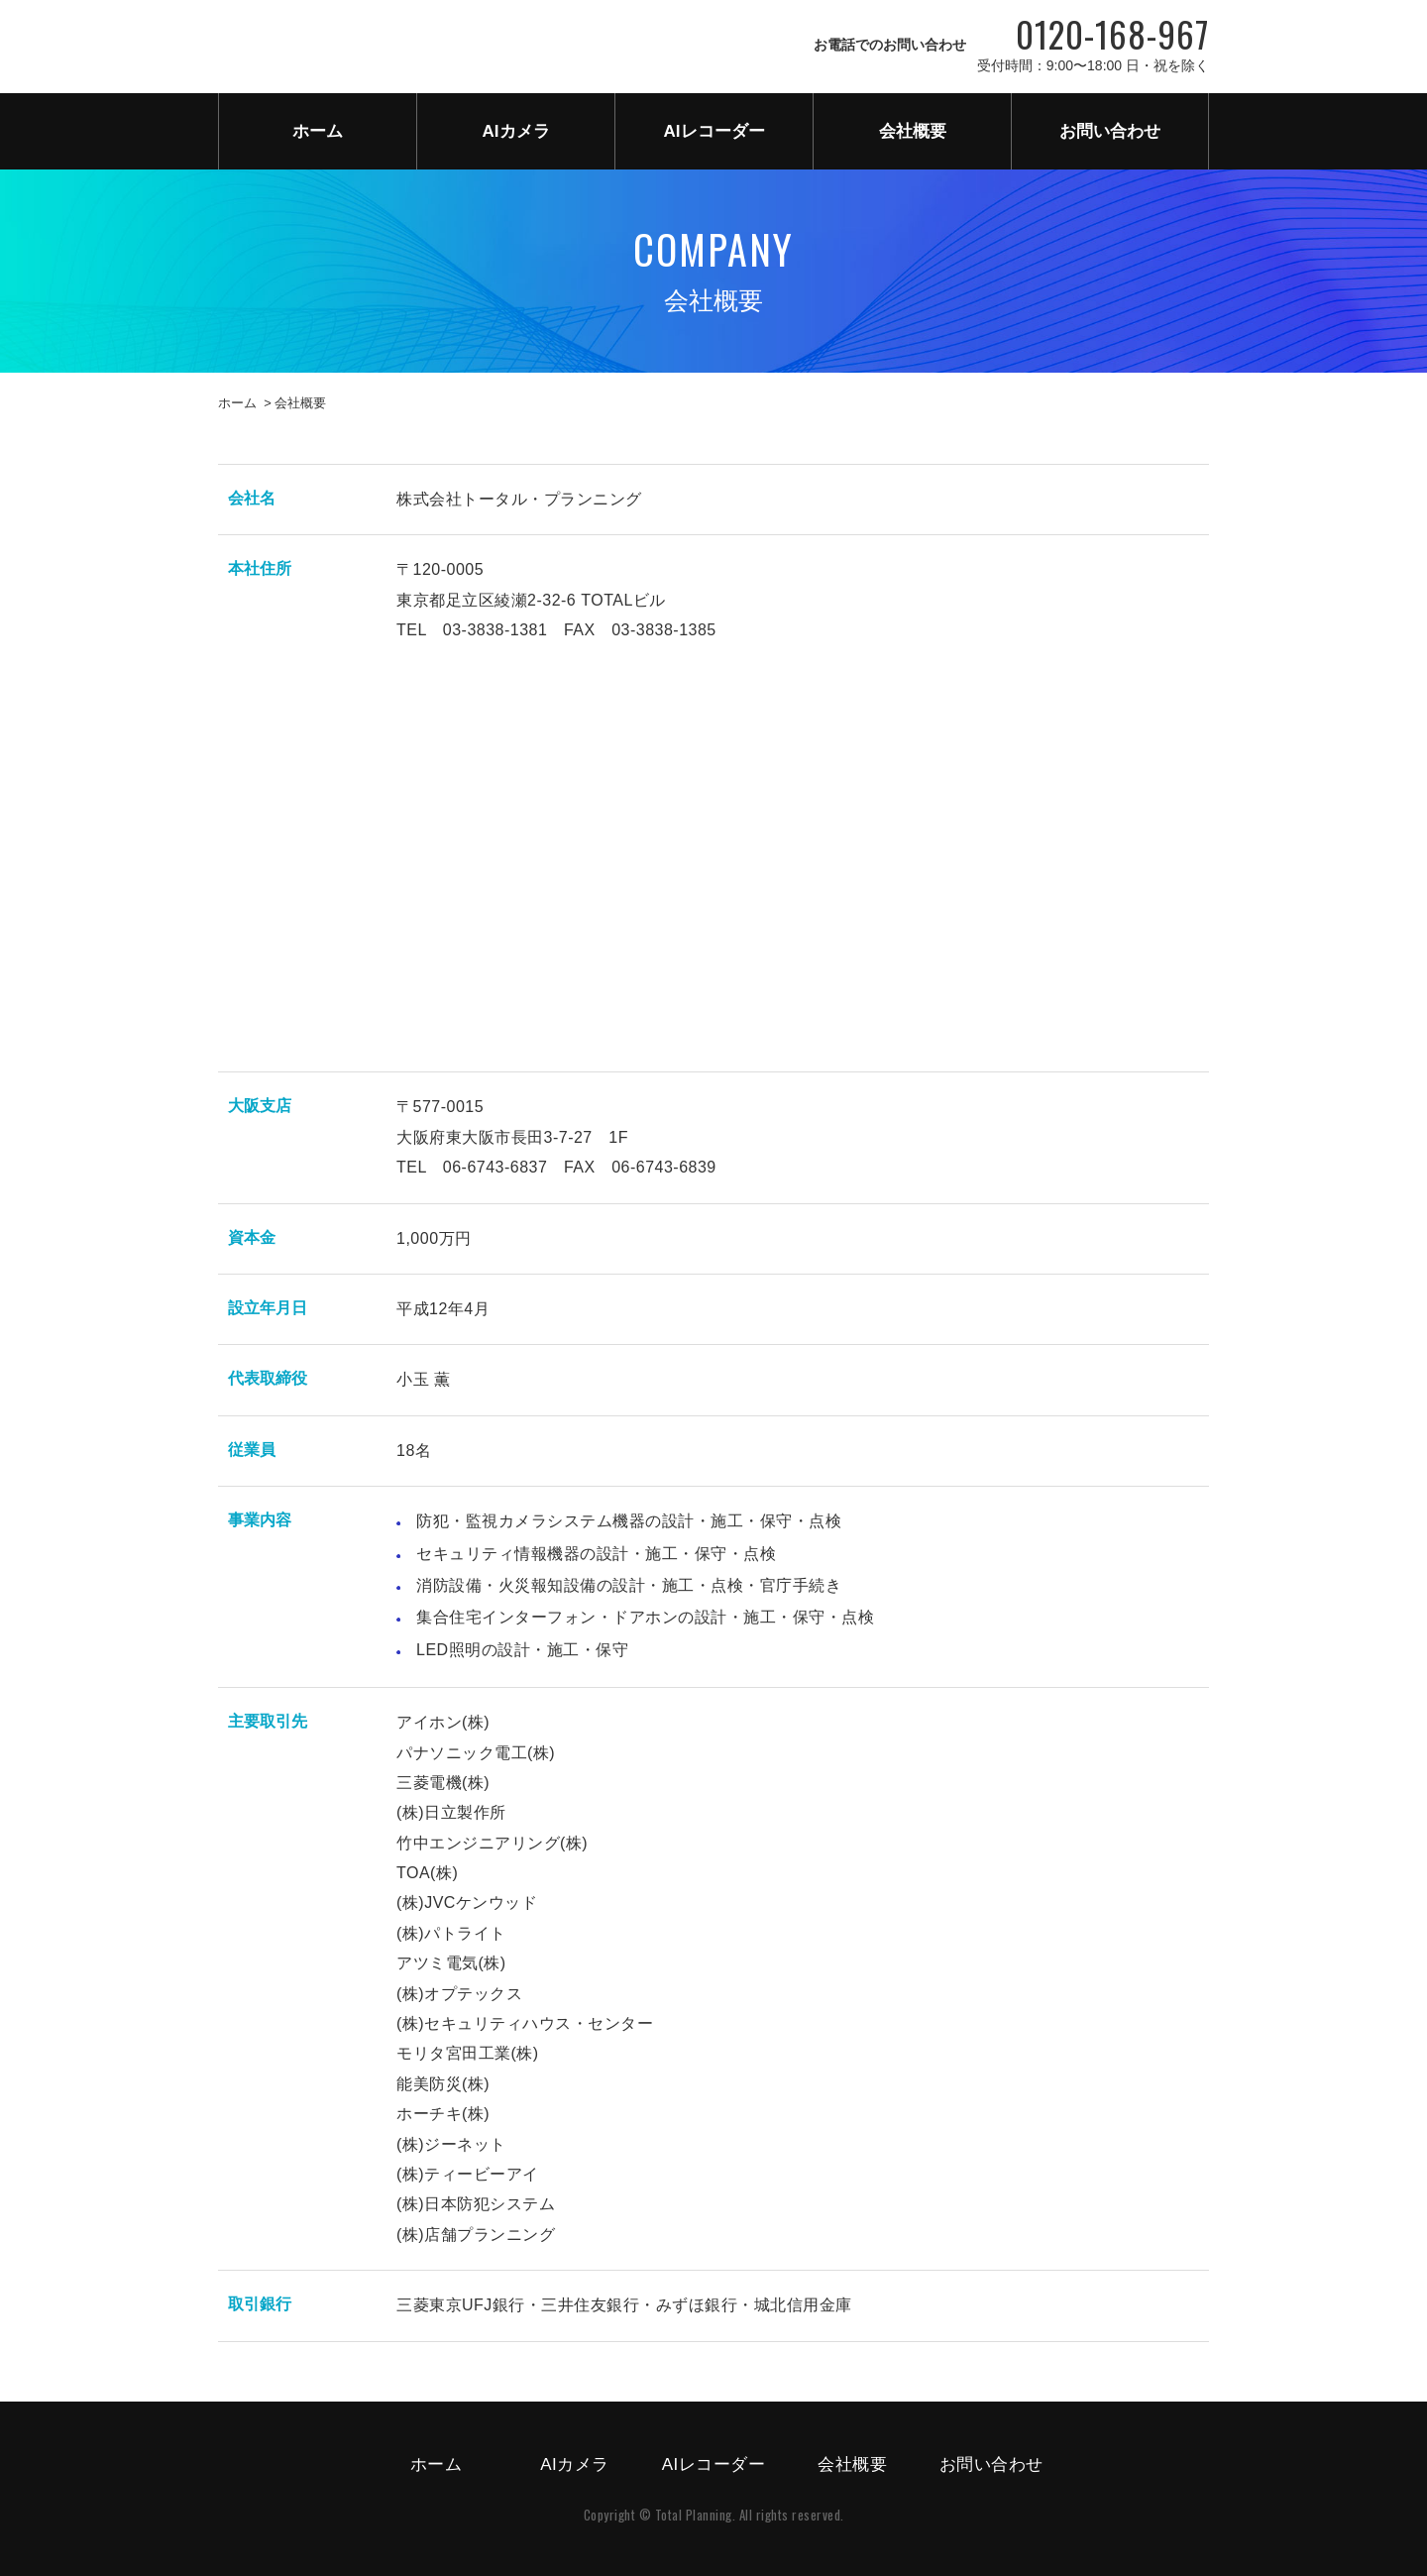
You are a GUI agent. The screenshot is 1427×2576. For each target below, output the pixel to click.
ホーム (317, 131)
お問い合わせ (1109, 131)
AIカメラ (516, 131)
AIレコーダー (714, 131)
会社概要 (912, 131)
